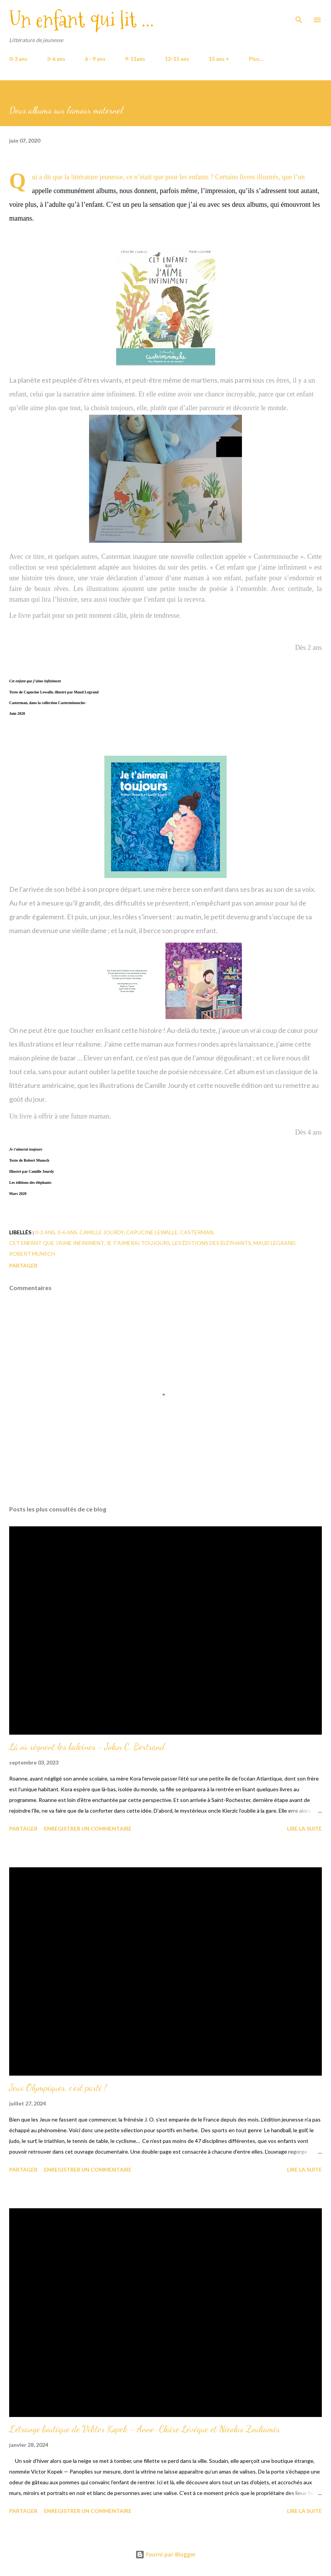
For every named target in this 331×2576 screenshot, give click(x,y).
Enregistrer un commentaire (87, 1828)
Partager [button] (23, 1265)
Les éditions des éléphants (211, 1243)
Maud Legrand (274, 1243)
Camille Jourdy (102, 1232)
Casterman (196, 1232)
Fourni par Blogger (165, 2554)
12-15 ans (177, 58)
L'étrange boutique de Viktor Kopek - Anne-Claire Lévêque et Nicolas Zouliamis (144, 2429)
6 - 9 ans (95, 58)
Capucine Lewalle (152, 1232)
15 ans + (219, 58)
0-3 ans (18, 58)
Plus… (256, 58)
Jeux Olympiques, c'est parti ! (58, 2087)
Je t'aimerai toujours (138, 1243)
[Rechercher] (298, 13)
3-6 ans (56, 58)
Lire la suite (304, 1828)
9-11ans (135, 58)
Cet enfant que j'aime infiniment (56, 1243)
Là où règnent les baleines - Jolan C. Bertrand (87, 1746)
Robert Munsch (32, 1253)
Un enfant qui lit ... (81, 19)
